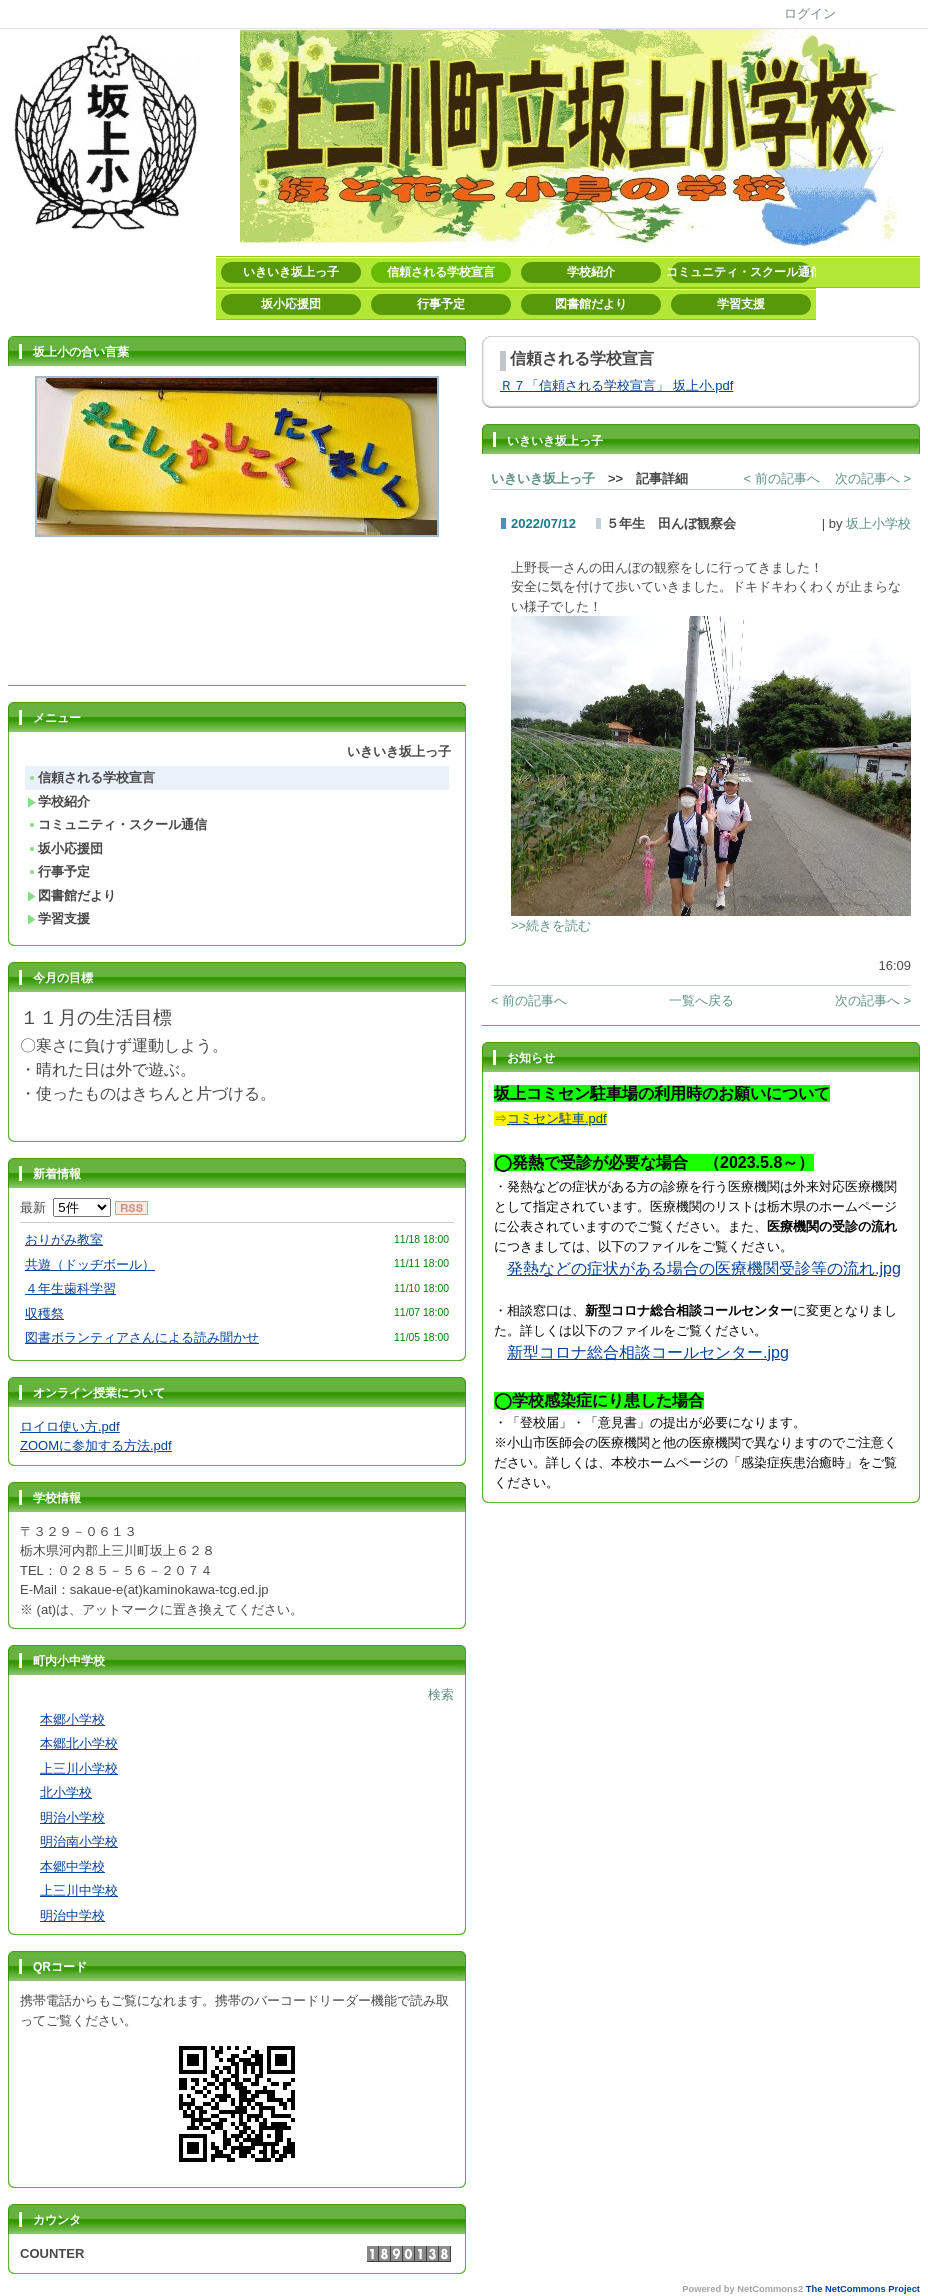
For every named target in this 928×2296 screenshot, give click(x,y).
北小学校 (66, 1792)
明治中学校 (72, 1915)
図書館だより (591, 304)
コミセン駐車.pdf (557, 1118)
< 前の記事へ (782, 478)
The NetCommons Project (863, 2289)
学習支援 (741, 304)
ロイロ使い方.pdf (70, 1426)
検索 (441, 1694)
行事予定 (441, 304)
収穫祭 (44, 1313)
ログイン (810, 13)
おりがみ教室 (64, 1239)
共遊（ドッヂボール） (90, 1264)
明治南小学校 (79, 1841)
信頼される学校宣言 (441, 272)
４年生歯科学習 (70, 1288)
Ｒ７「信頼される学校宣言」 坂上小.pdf (616, 385)
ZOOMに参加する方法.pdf (96, 1445)
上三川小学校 (79, 1768)
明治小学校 (72, 1817)
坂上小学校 (878, 523)
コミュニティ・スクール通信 (741, 272)
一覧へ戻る (701, 1000)
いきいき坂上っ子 (291, 272)
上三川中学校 (79, 1890)
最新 (65, 1207)
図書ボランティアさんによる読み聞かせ (142, 1337)
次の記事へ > (873, 478)
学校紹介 (591, 272)
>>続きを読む (551, 925)
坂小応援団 (291, 304)
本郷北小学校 (79, 1743)
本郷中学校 (72, 1866)
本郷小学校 (72, 1719)
